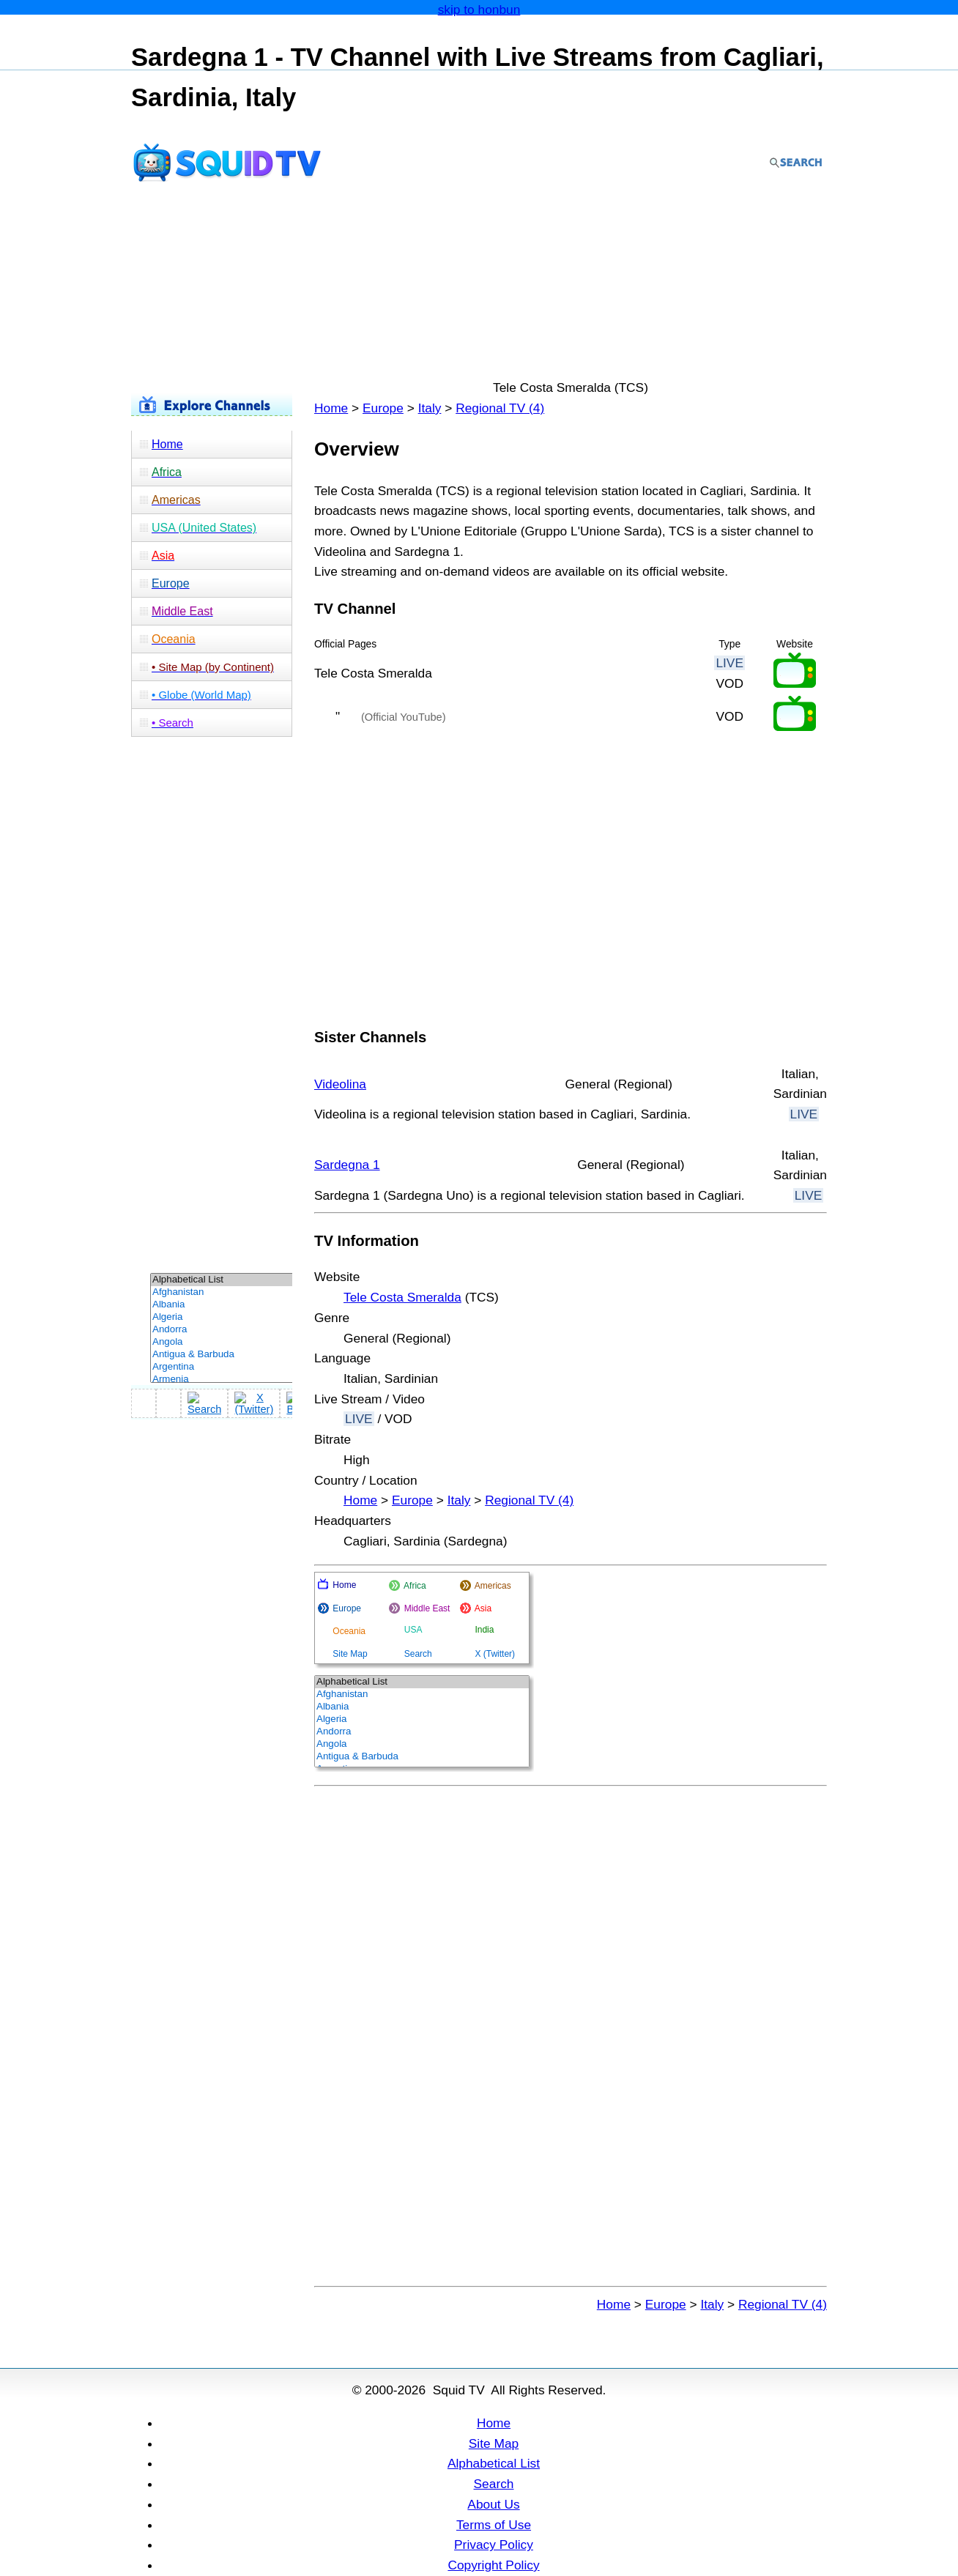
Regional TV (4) (500, 408)
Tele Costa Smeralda (402, 1297)
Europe (383, 408)
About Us (493, 2504)
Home (331, 408)
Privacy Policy (493, 2544)
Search (494, 2483)
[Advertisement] (479, 240)
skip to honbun (479, 9)
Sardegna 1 (347, 1164)
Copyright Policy (493, 2565)
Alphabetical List (494, 2463)
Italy (430, 408)
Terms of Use (493, 2524)
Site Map (494, 2443)
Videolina (340, 1084)
